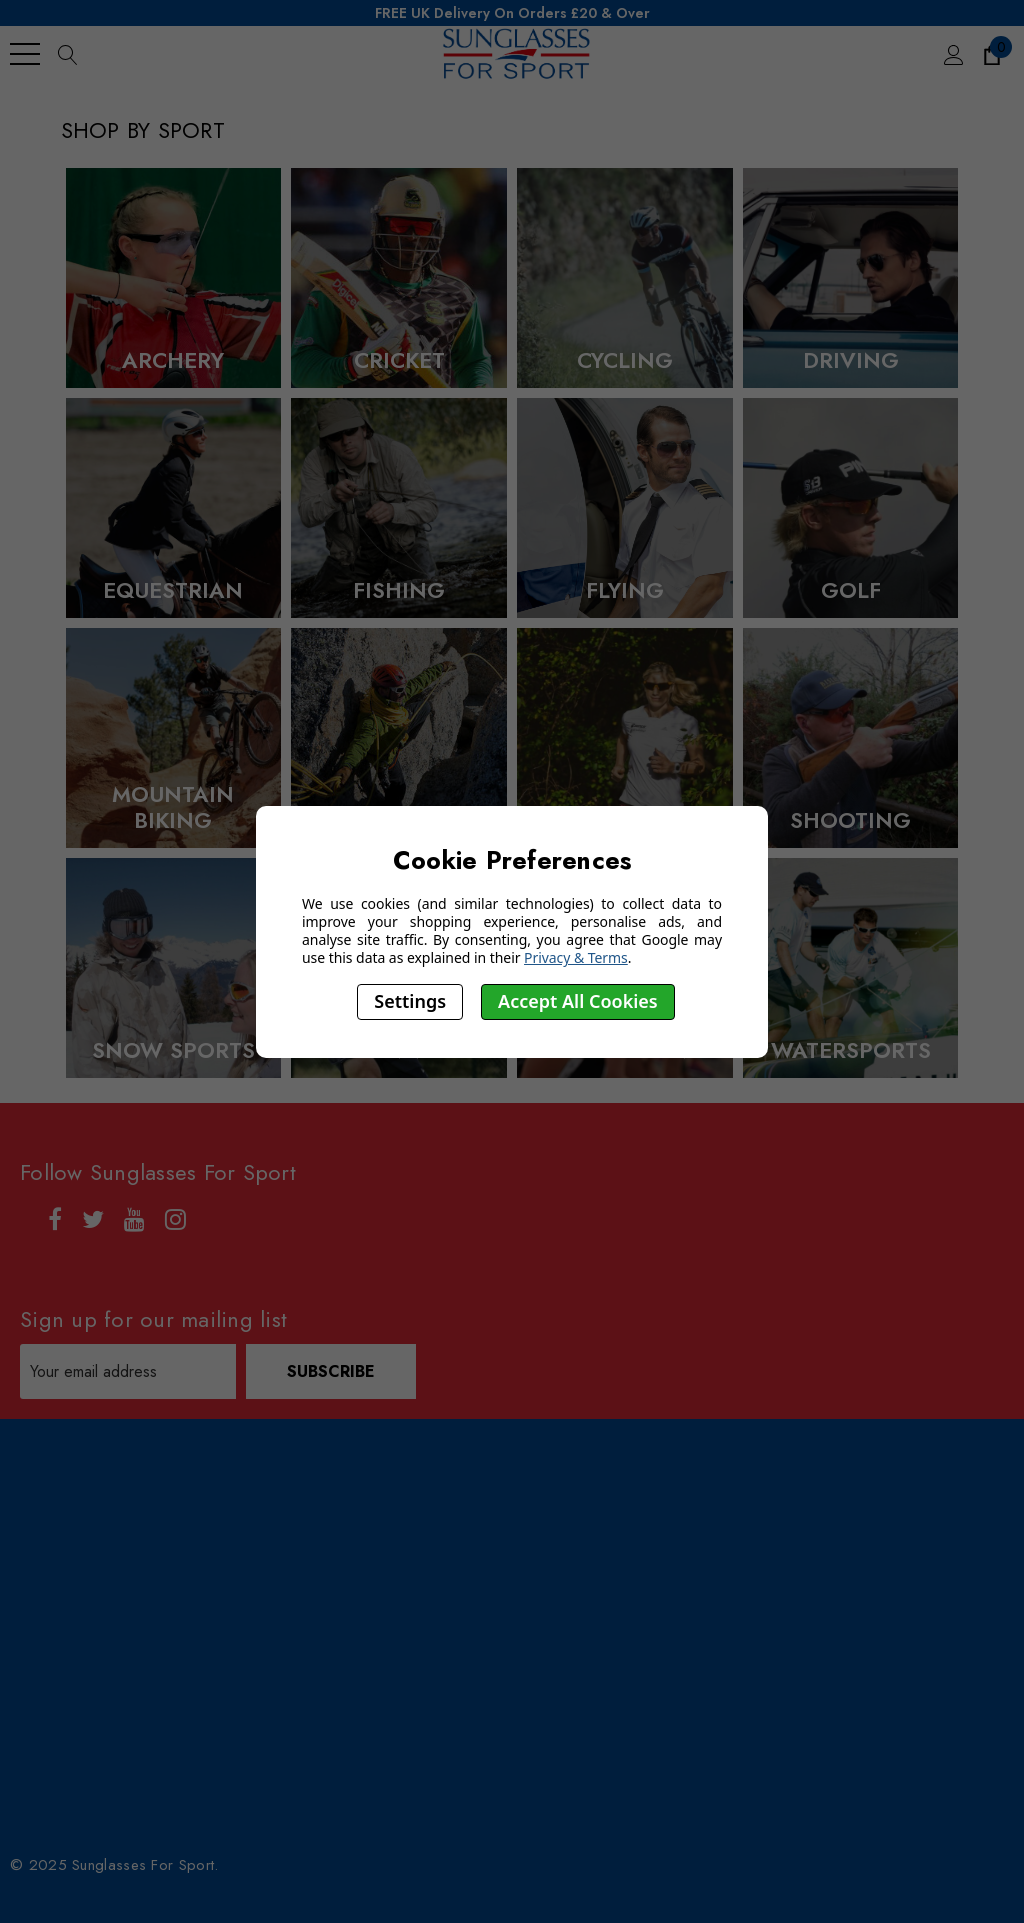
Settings (410, 1001)
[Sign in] (952, 54)
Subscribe (331, 1371)
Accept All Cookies (578, 1001)
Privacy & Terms (576, 957)
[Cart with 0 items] (990, 54)
